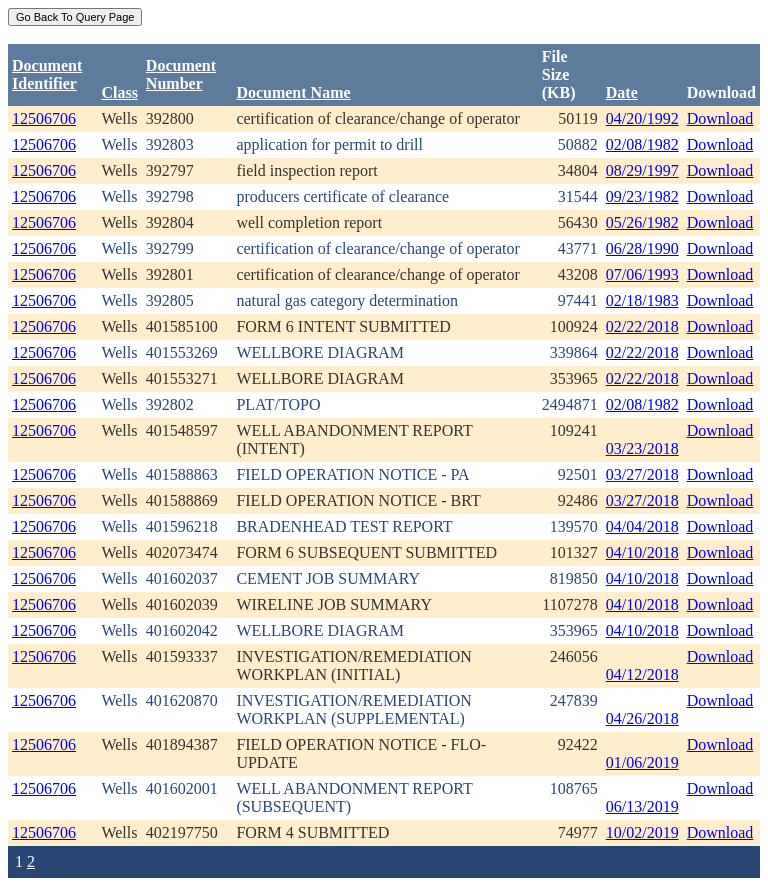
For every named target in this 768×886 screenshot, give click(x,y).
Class (119, 92)
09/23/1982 (642, 196)
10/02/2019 (642, 832)
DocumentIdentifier (47, 74)
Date (622, 92)
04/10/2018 (642, 552)
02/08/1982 (642, 144)
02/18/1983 (642, 300)
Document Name (293, 92)
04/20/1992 (642, 118)
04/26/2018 (642, 718)
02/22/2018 (642, 326)
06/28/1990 (642, 248)
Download (720, 118)
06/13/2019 (642, 806)
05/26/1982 (642, 222)
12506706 (44, 118)
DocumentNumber (181, 74)
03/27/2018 (642, 474)
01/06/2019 (642, 762)
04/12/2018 (642, 674)
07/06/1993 (642, 274)
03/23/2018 (642, 448)
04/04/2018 (642, 526)
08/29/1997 (642, 170)
